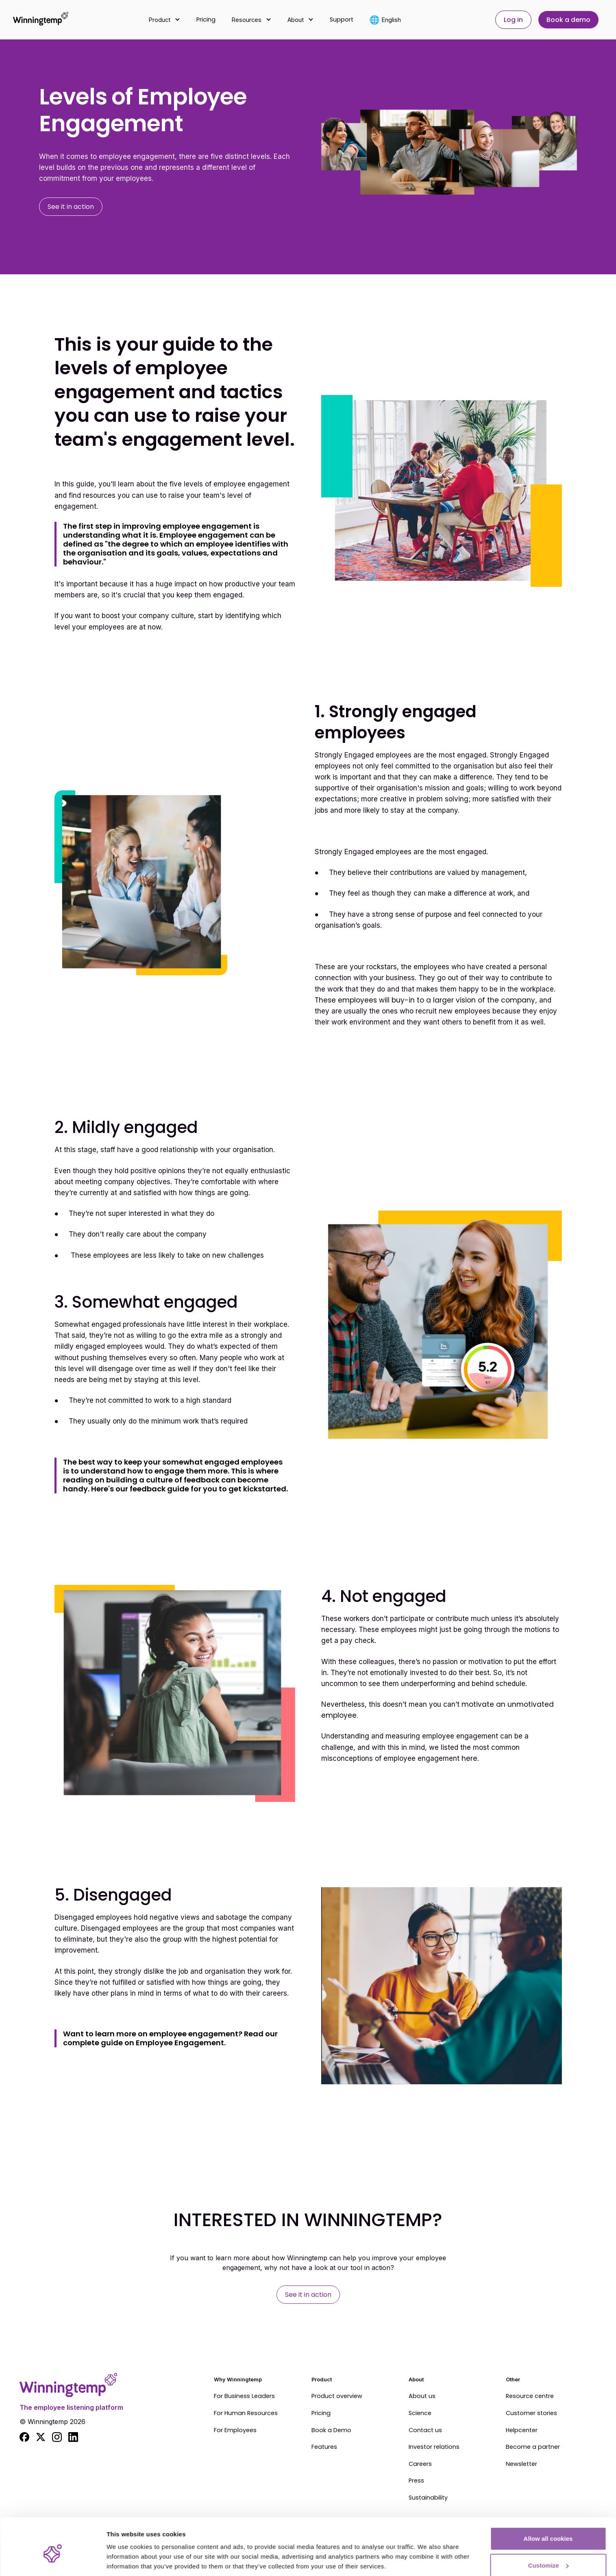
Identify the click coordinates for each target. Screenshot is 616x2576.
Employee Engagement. (181, 2043)
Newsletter (521, 2464)
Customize (548, 2527)
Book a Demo (331, 2430)
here (469, 1758)
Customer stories (531, 2413)
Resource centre (530, 2396)
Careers (420, 2464)
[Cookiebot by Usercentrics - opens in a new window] (52, 2560)
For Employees (235, 2430)
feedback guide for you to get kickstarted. (209, 1489)
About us (422, 2396)
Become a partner (533, 2447)
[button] (164, 19)
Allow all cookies (548, 2501)
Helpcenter (522, 2430)
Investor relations (434, 2447)
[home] (40, 20)
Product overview (336, 2396)
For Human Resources (246, 2413)
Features (324, 2447)
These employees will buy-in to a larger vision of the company (425, 1000)
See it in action (71, 206)
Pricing (205, 19)
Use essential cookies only (548, 2554)
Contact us (425, 2430)
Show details (125, 2551)
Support (341, 19)
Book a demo (568, 19)
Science (420, 2413)
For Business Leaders (244, 2396)
